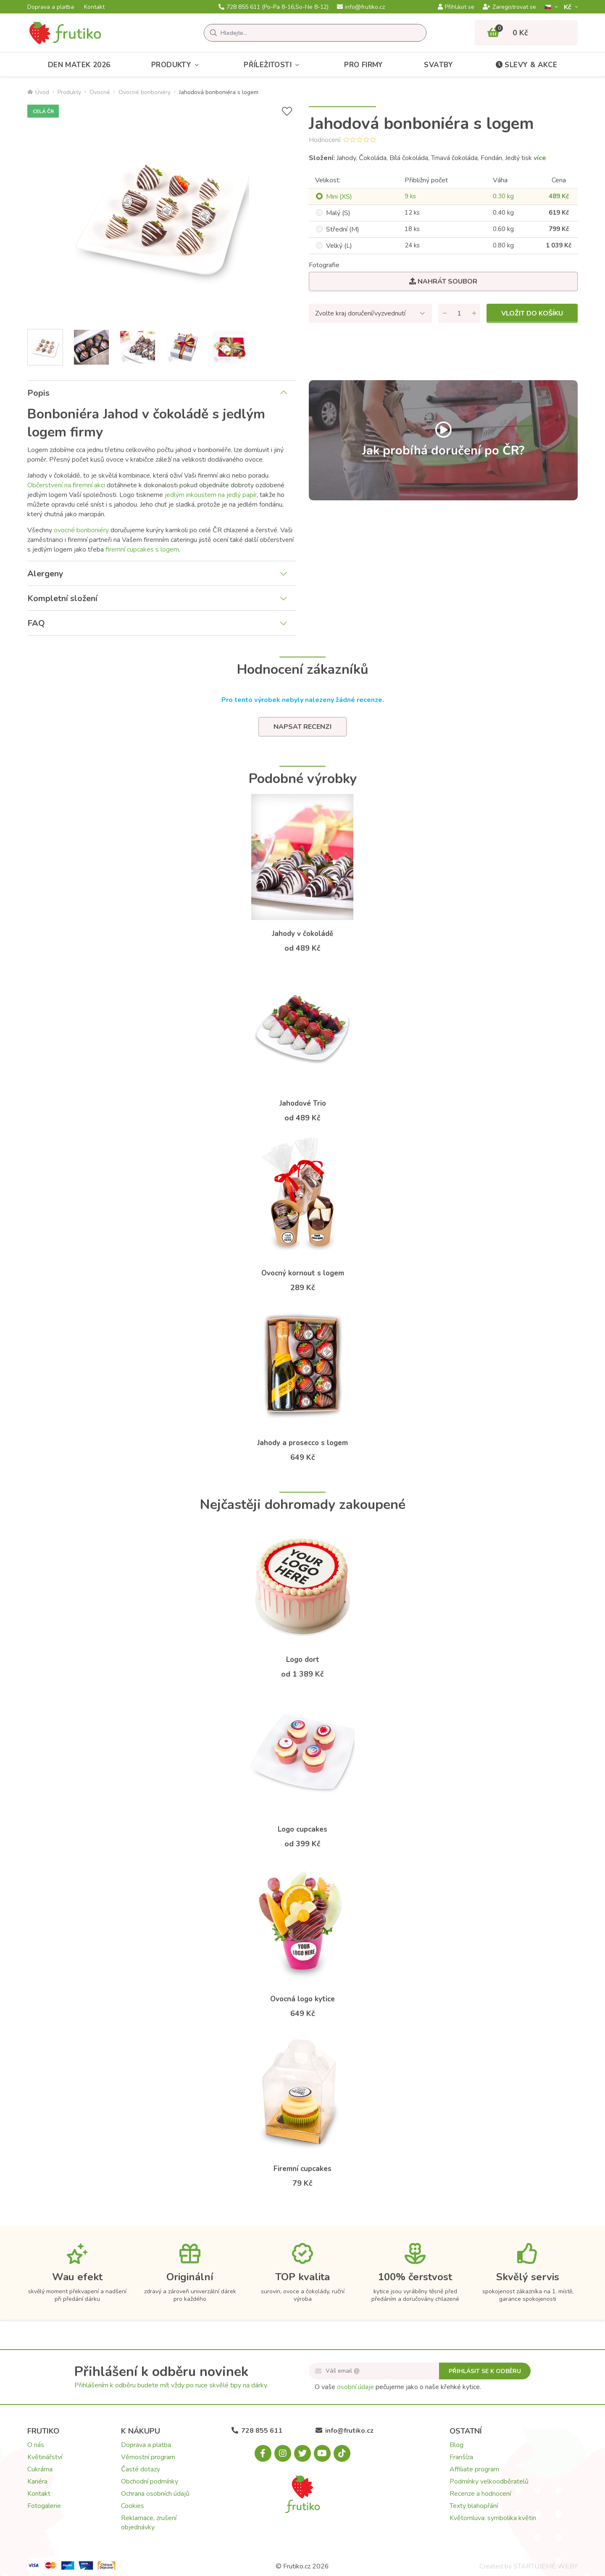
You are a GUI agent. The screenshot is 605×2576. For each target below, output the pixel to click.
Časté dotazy (140, 2469)
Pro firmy (363, 65)
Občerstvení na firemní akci (66, 485)
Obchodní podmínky (149, 2481)
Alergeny (45, 573)
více (540, 158)
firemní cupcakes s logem (142, 549)
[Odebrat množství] (444, 313)
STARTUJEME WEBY (545, 2566)
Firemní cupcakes (302, 2169)
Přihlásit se (456, 7)
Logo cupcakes (302, 1829)
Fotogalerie (44, 2505)
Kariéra (37, 2481)
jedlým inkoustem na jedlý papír (211, 494)
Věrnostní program (148, 2457)
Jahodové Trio (302, 1103)
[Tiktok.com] (342, 2453)
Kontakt (94, 7)
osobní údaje (355, 2387)
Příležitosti (273, 65)
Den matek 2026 (79, 65)
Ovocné (99, 92)
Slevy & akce (525, 65)
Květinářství (44, 2457)
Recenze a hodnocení (480, 2493)
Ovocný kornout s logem (302, 1273)
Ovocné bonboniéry (144, 92)
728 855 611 (273, 7)
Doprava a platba (50, 7)
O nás (35, 2445)
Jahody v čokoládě (302, 933)
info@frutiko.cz (361, 7)
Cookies (132, 2505)
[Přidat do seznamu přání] (287, 111)
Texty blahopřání (474, 2505)
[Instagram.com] (282, 2453)
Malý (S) (338, 213)
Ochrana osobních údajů (155, 2493)
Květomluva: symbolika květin (493, 2518)
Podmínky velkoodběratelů (489, 2481)
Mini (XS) (339, 196)
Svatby (438, 65)
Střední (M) (342, 229)
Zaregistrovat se (509, 7)
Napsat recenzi (302, 726)
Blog (456, 2445)
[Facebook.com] (263, 2453)
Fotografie (324, 265)
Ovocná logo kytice (302, 1999)
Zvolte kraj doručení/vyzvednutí (360, 313)
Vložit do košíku (532, 313)
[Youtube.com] (322, 2453)
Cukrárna (40, 2469)
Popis (38, 393)
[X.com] (302, 2453)
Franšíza (461, 2457)
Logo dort (302, 1659)
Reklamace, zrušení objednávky (148, 2522)
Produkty (177, 65)
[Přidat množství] (474, 313)
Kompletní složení (62, 598)
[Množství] (459, 313)
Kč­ (568, 7)
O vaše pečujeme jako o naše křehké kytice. (398, 2387)
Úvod (38, 92)
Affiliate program (474, 2469)
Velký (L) (339, 245)
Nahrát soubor (443, 281)
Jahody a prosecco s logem (302, 1443)
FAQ (36, 623)
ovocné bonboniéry (81, 530)
